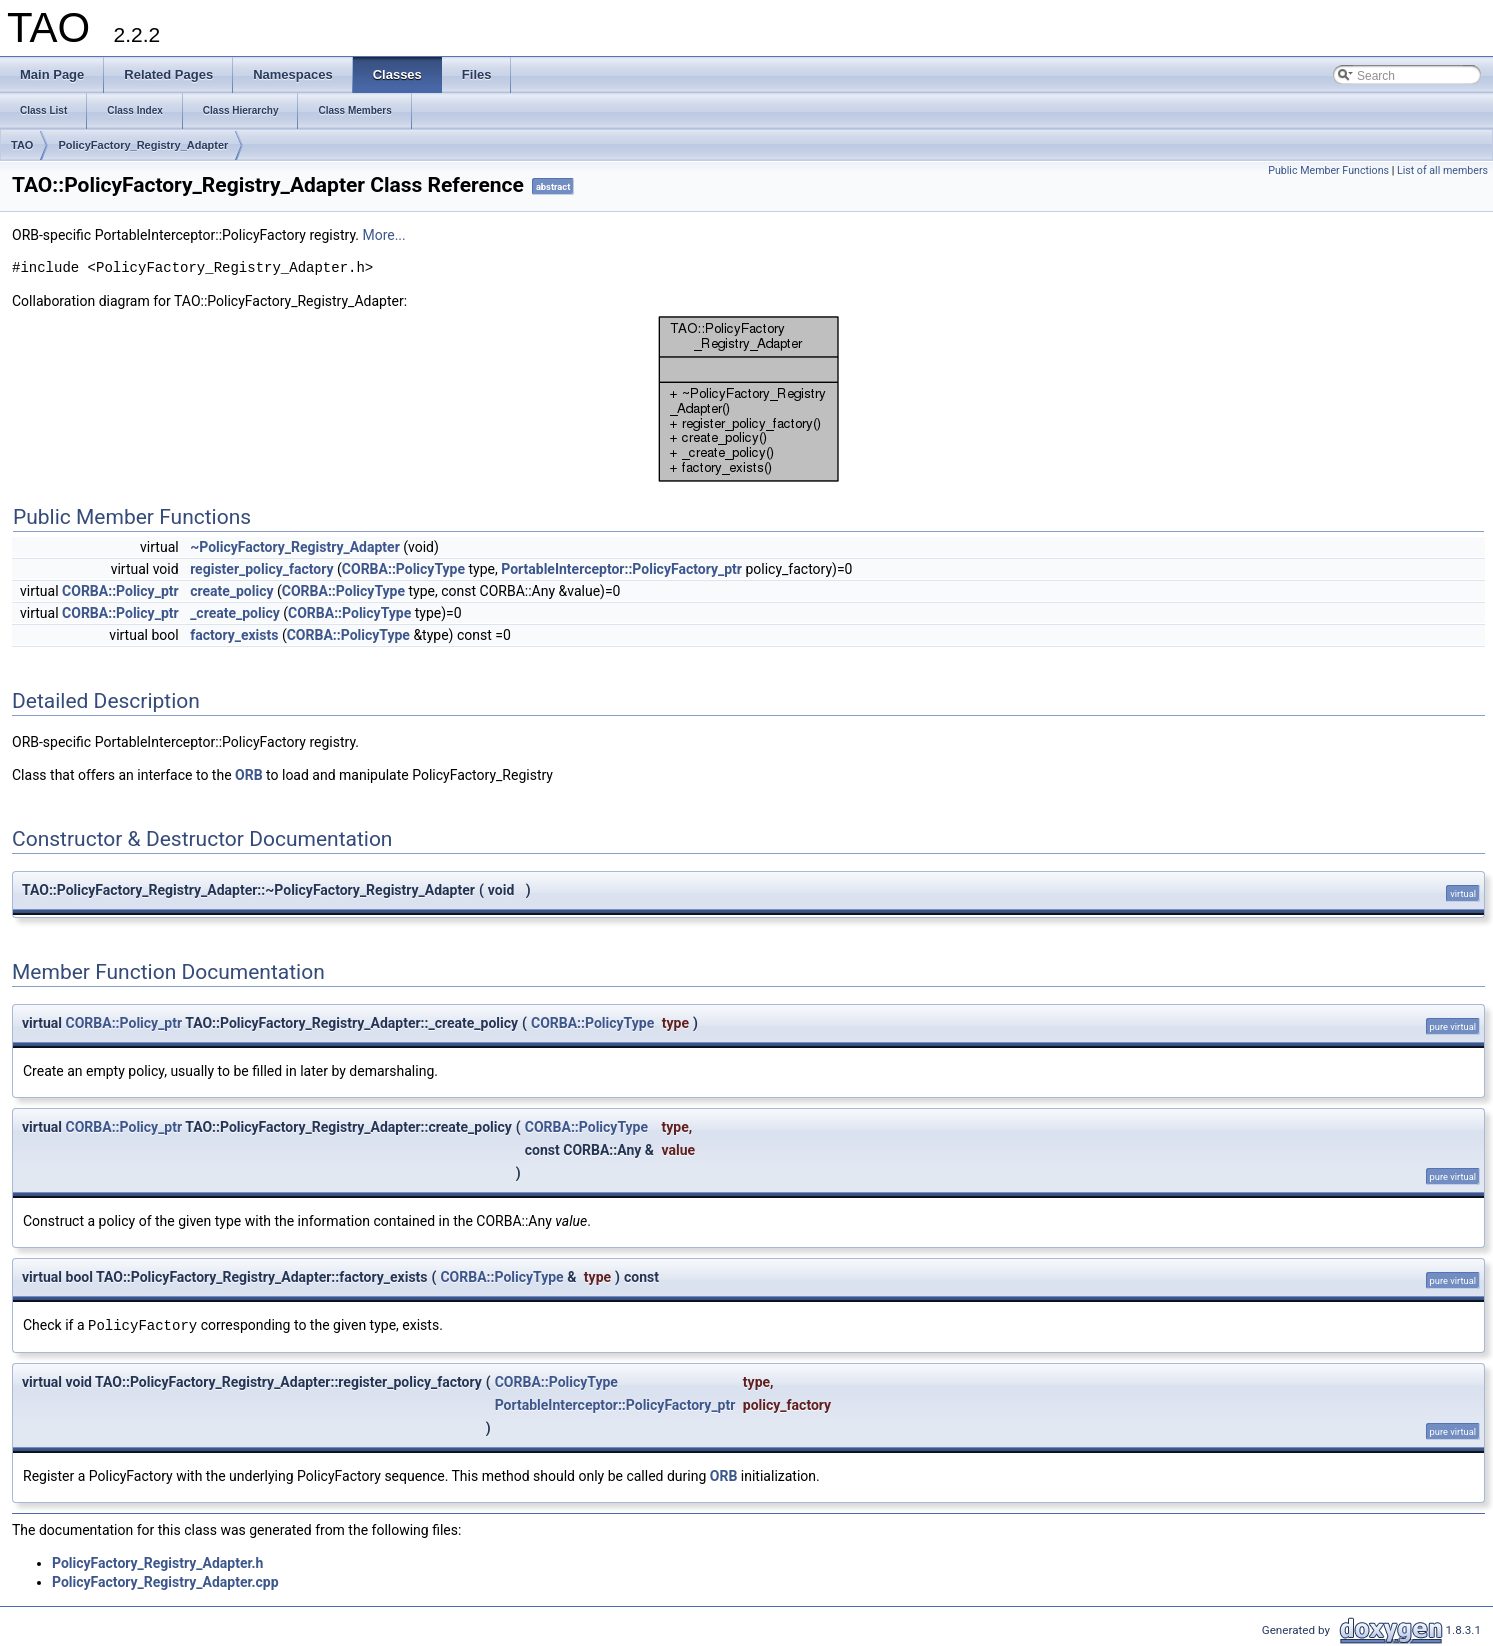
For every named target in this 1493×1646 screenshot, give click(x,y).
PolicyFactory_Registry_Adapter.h (157, 1563)
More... (383, 235)
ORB (249, 775)
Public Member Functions (1328, 170)
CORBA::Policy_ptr (120, 591)
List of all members (1442, 170)
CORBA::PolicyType (403, 569)
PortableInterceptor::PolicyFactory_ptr (621, 569)
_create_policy (235, 613)
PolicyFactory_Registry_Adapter (143, 145)
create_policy (231, 591)
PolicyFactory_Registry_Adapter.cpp (165, 1582)
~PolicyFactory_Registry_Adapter (295, 547)
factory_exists (234, 635)
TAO (22, 145)
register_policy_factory (261, 569)
